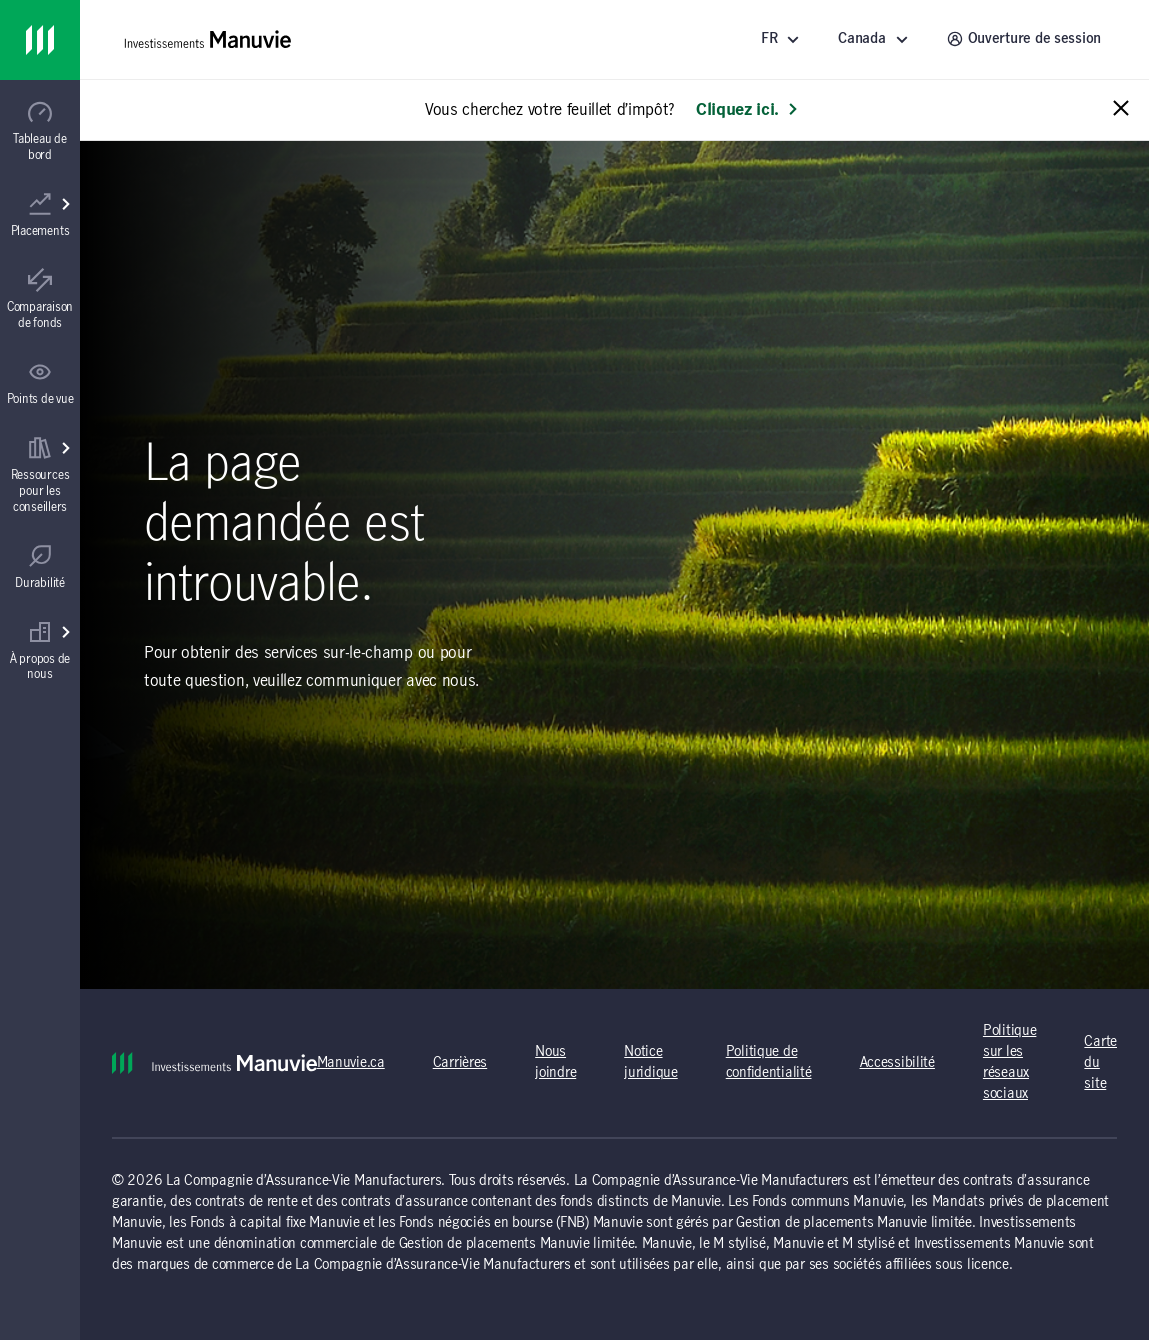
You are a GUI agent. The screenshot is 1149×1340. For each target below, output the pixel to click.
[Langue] (783, 39)
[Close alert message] (1121, 109)
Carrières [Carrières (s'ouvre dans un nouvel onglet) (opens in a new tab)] (460, 1063)
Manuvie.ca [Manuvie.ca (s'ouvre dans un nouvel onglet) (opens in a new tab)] (351, 1063)
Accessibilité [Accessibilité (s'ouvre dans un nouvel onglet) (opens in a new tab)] (897, 1063)
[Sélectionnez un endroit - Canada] (876, 39)
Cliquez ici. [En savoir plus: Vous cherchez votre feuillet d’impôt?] (747, 110)
